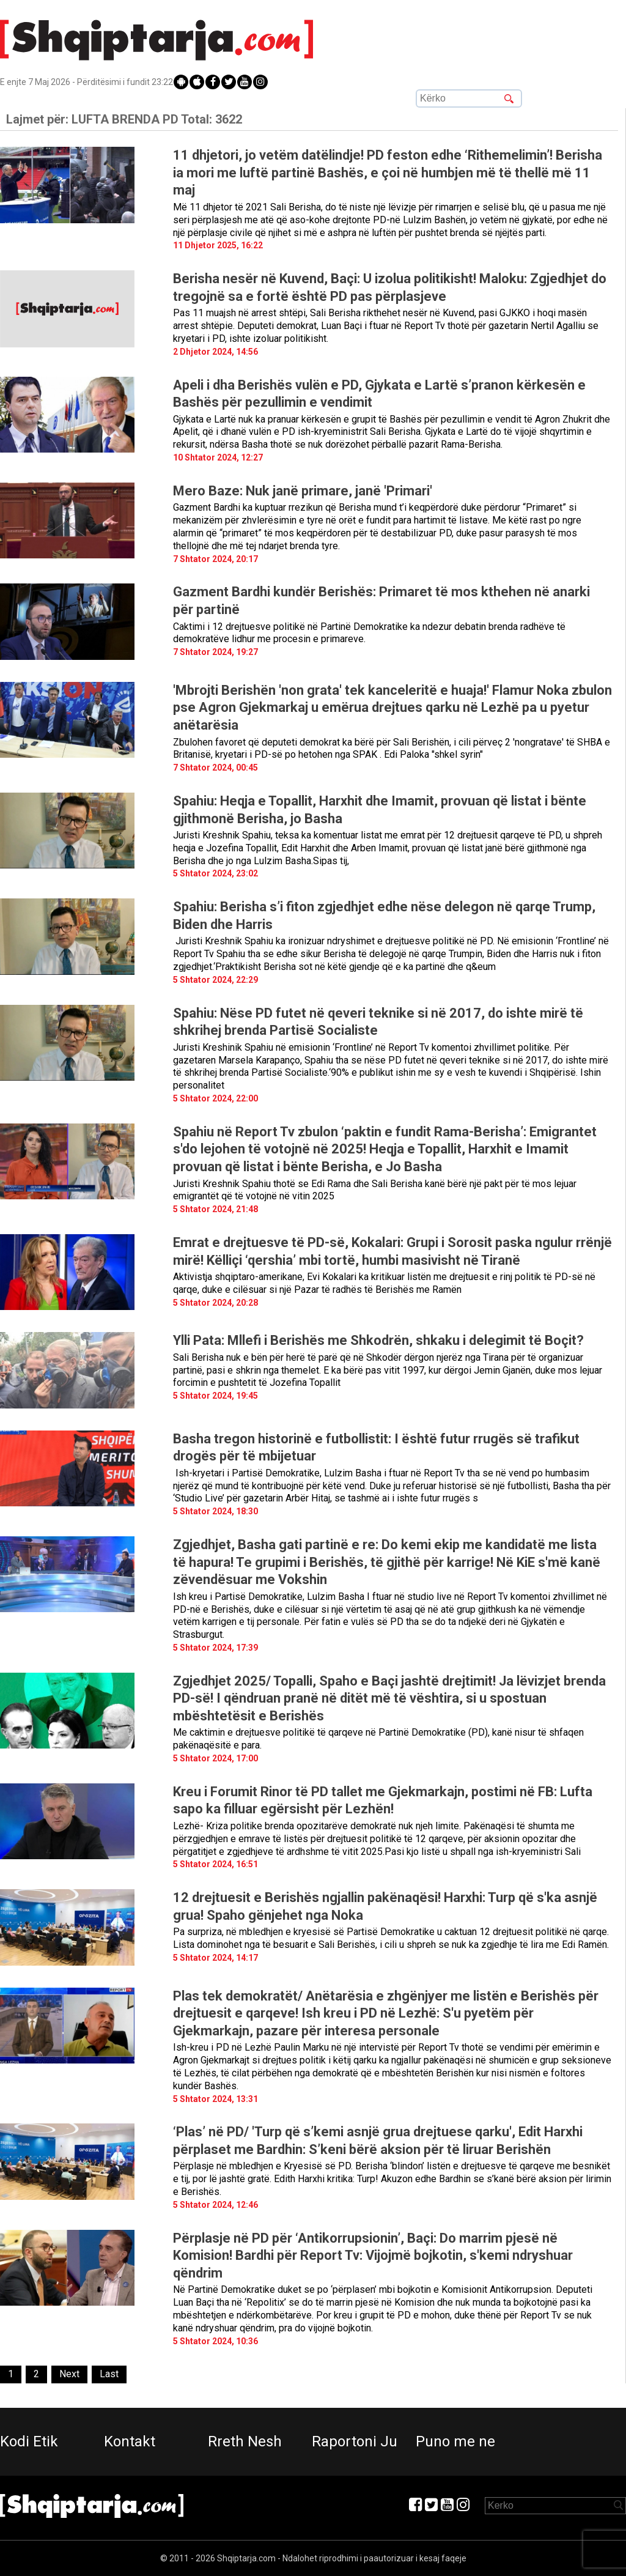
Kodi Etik (29, 2441)
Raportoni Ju (354, 2441)
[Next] (69, 2374)
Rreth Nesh (245, 2441)
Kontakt (129, 2441)
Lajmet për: (124, 119)
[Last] (109, 2374)
